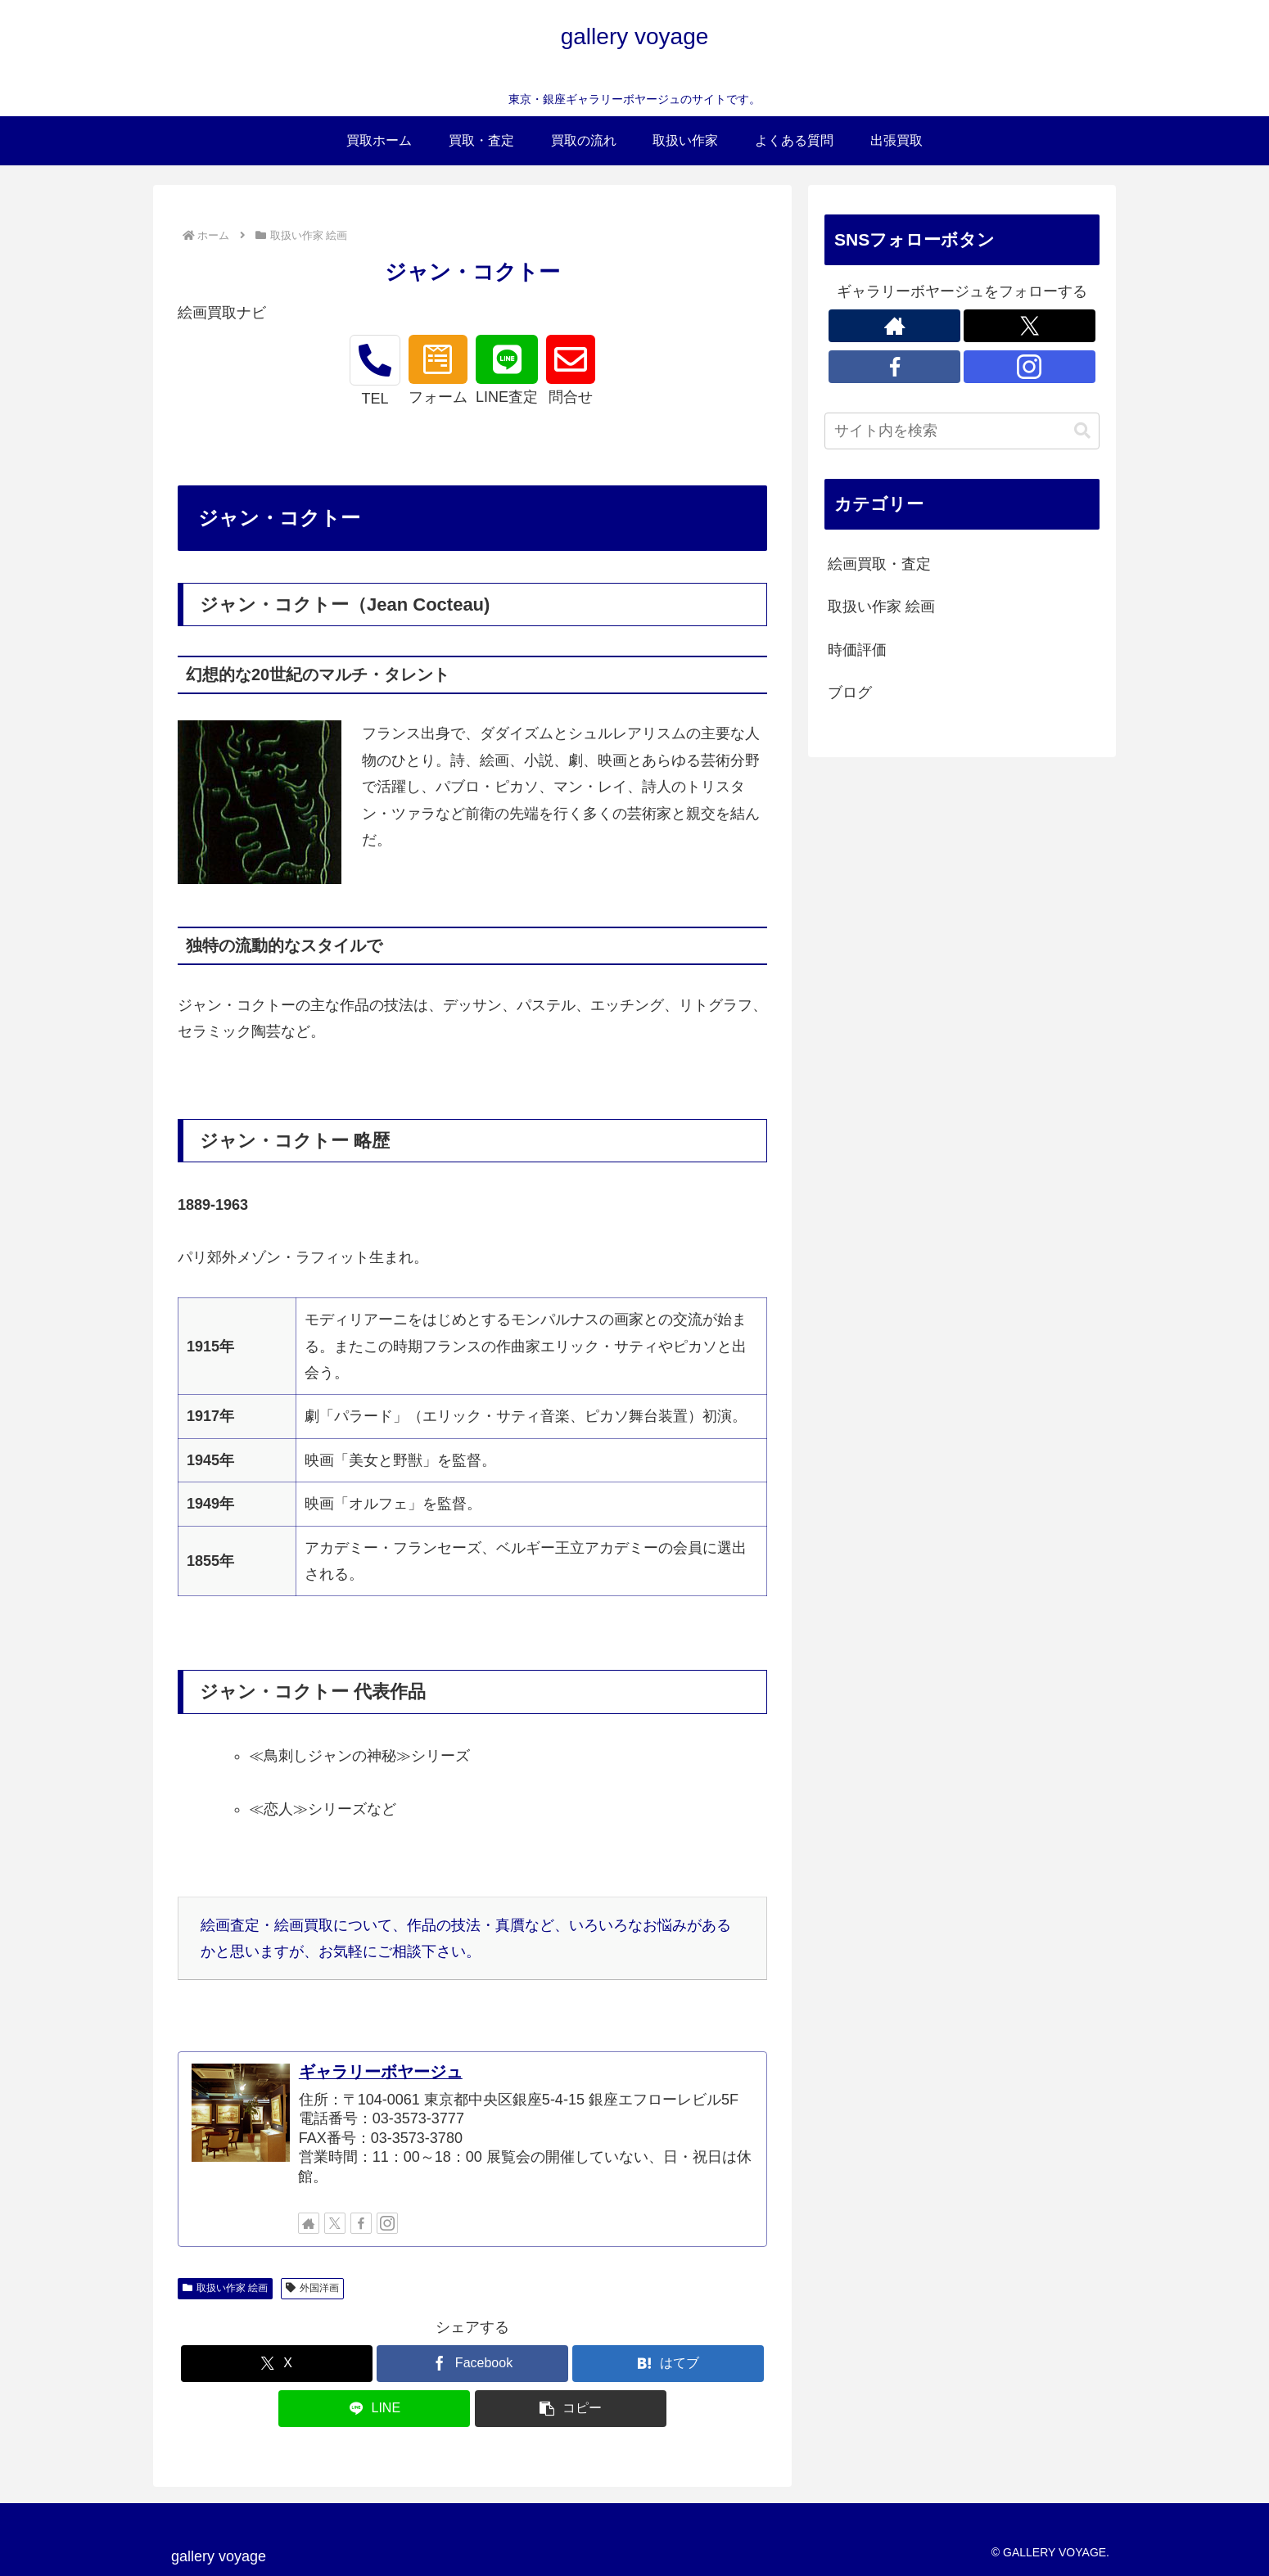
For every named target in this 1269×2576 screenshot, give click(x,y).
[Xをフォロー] (334, 2223)
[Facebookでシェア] (472, 2363)
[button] (570, 2408)
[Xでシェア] (277, 2363)
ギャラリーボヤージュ (381, 2072)
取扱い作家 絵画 (225, 2288)
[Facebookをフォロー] (361, 2223)
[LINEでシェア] (374, 2408)
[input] (962, 431)
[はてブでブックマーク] (668, 2363)
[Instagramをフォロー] (387, 2223)
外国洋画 (312, 2288)
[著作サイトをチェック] (308, 2223)
